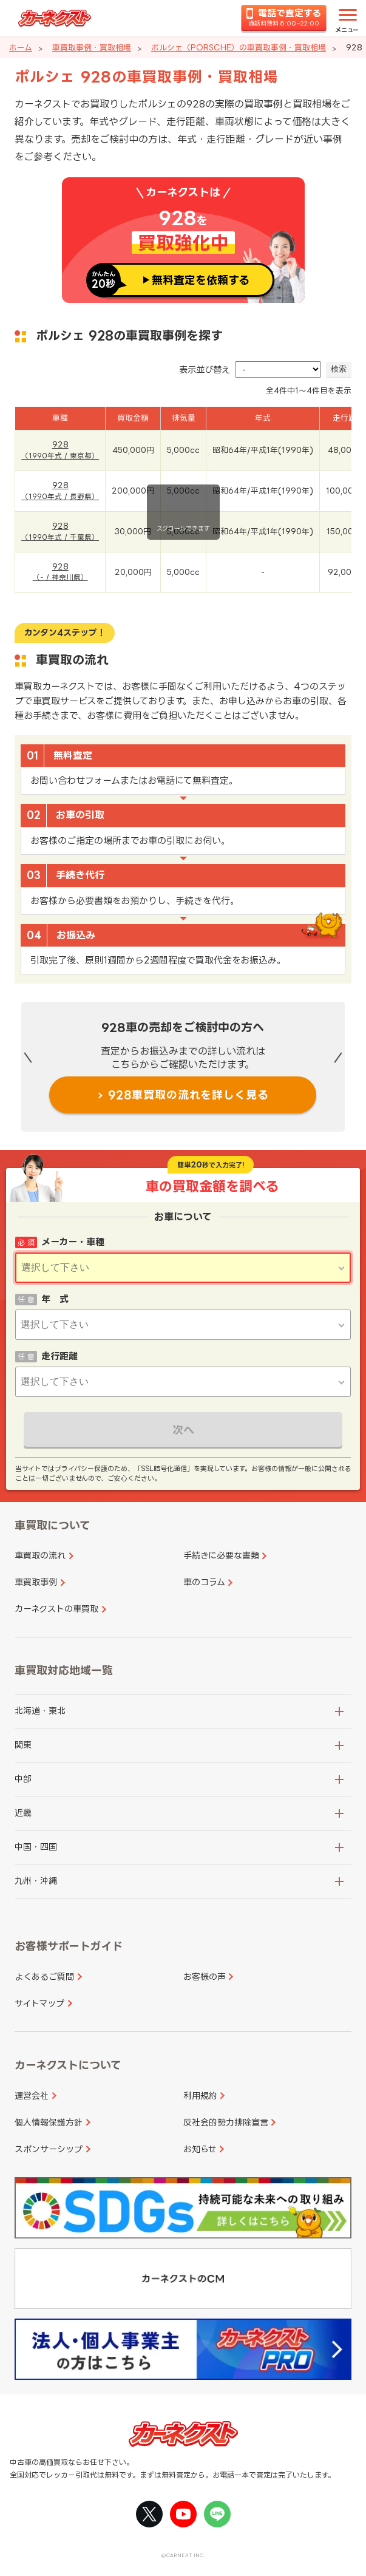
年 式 (55, 1299)
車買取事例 (36, 1581)
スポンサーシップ (49, 2148)
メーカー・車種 (72, 1242)
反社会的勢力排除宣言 (225, 2122)
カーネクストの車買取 (56, 1608)
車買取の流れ (40, 1555)
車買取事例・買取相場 (91, 47)
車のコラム (204, 1581)
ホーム (20, 47)
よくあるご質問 (44, 1976)
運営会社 (32, 2095)
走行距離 (59, 1356)
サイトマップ (39, 2003)
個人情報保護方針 (49, 2122)
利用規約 (200, 2095)
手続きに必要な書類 (221, 1555)
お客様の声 (204, 1976)
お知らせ (200, 2148)
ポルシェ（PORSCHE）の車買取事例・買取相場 (238, 47)
